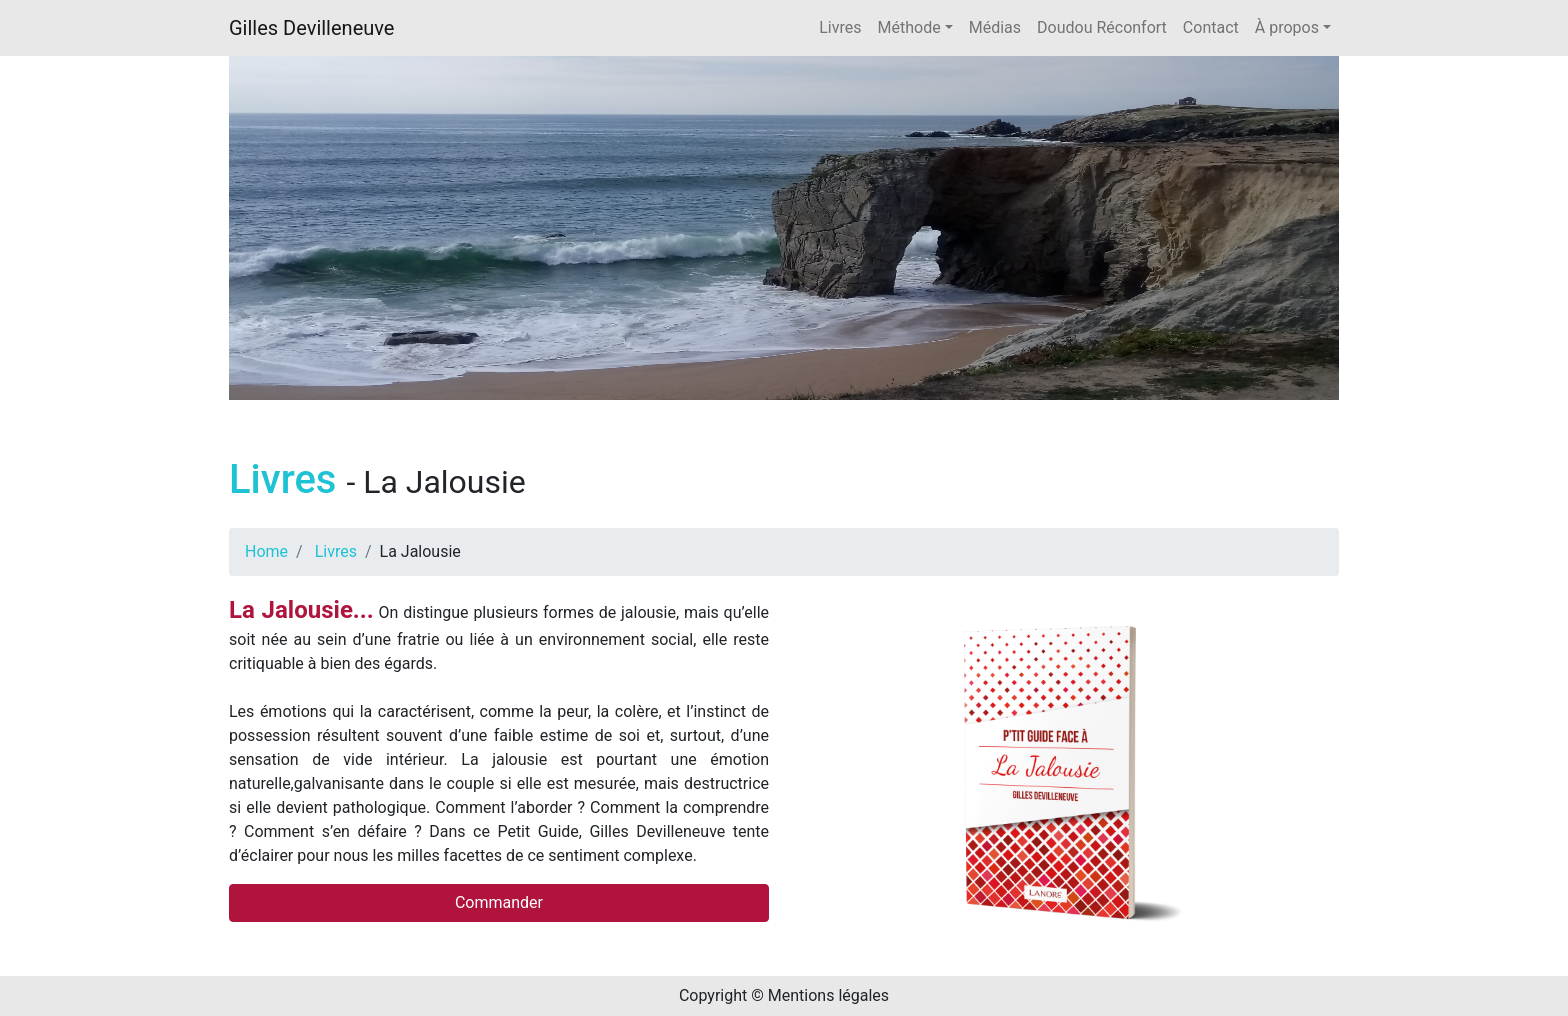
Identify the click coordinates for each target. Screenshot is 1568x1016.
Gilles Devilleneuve (311, 28)
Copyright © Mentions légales (784, 995)
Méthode (909, 27)
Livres (840, 27)
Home (266, 551)
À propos (1287, 27)
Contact (1211, 27)
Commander (499, 902)
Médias (995, 27)
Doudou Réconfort (1102, 27)
